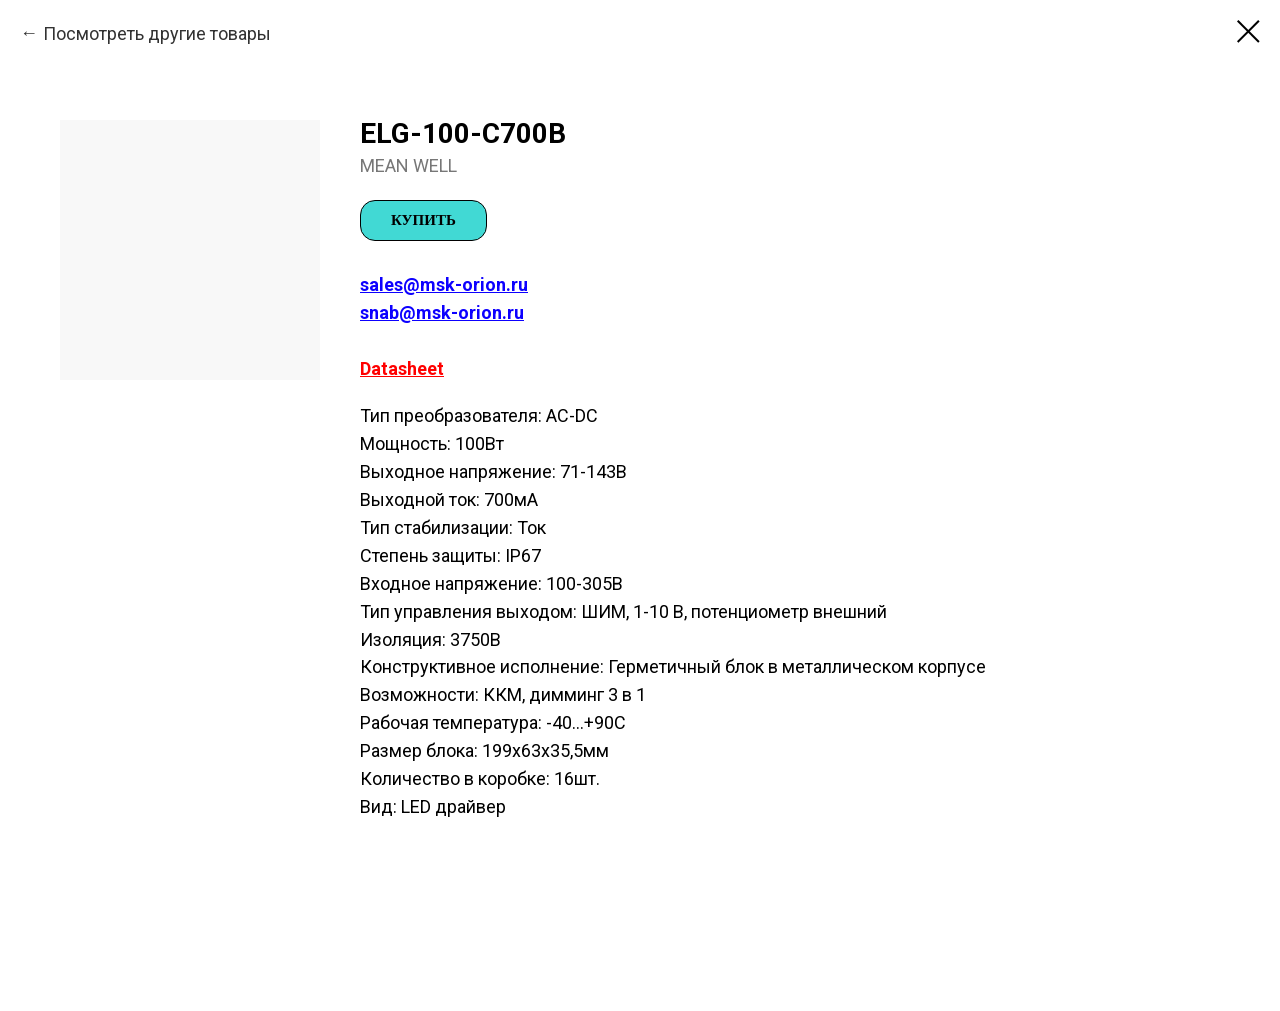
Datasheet (402, 368)
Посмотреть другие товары (157, 33)
